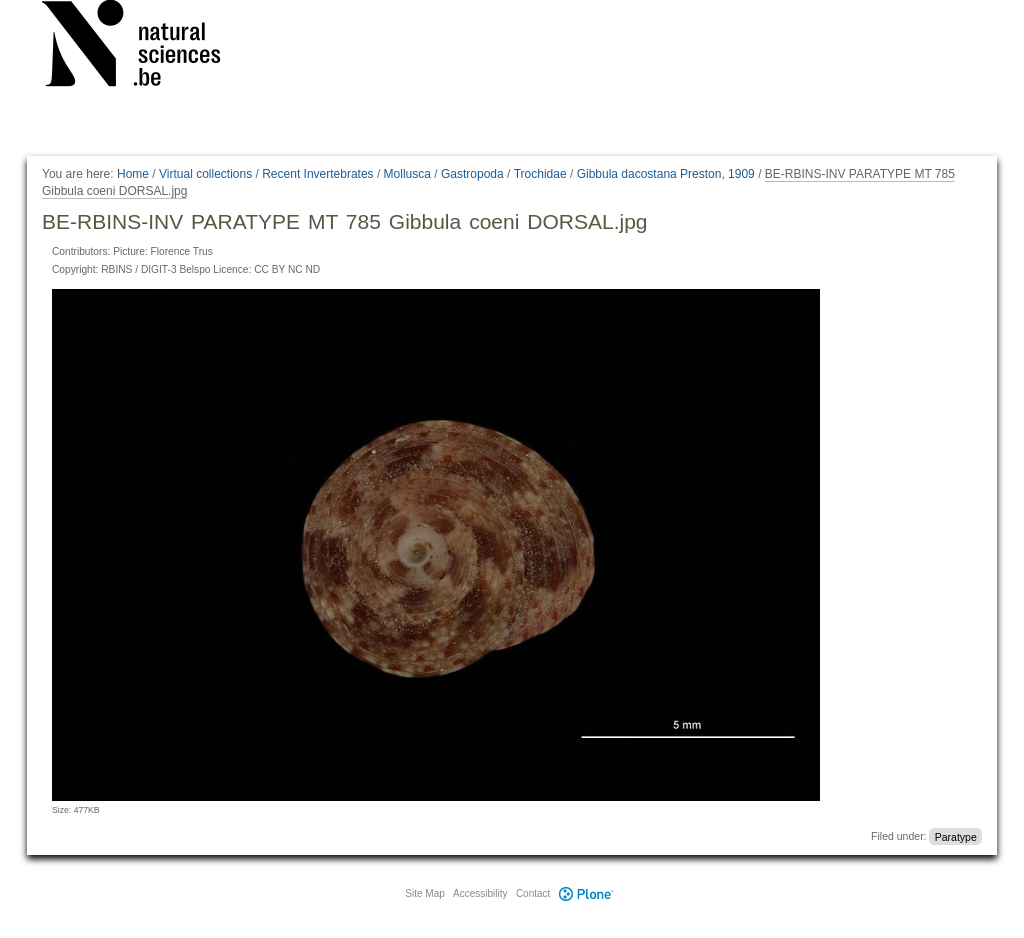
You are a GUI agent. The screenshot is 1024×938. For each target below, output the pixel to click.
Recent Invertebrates (317, 174)
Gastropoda (472, 174)
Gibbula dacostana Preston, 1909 (666, 174)
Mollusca (407, 174)
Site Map (424, 893)
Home (133, 174)
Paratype (956, 836)
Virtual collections (205, 174)
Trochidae (540, 174)
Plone (586, 893)
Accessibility (480, 893)
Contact (533, 893)
